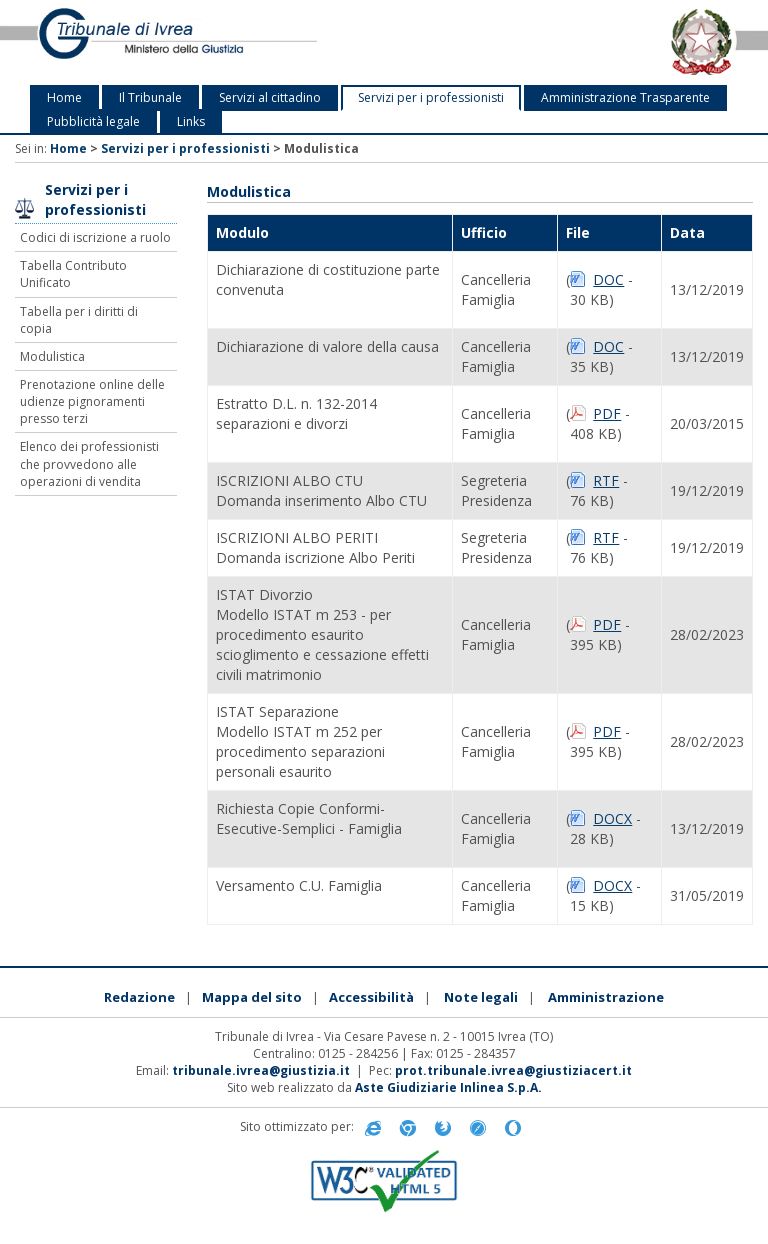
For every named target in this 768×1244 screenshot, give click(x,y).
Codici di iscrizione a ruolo (95, 237)
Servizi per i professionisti (431, 97)
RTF (606, 480)
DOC (608, 279)
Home (64, 97)
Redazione (139, 997)
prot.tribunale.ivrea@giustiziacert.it (513, 1070)
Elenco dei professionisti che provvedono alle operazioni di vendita (89, 463)
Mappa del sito (252, 997)
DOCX (612, 818)
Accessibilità (371, 997)
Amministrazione (606, 997)
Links (191, 121)
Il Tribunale (150, 97)
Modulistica (52, 356)
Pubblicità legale (93, 121)
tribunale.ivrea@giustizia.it (261, 1070)
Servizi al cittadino (270, 97)
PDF (607, 413)
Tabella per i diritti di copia (79, 320)
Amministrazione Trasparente (625, 97)
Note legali (481, 997)
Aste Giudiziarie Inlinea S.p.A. (448, 1087)
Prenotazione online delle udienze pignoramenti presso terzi (92, 401)
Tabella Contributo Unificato (73, 274)
